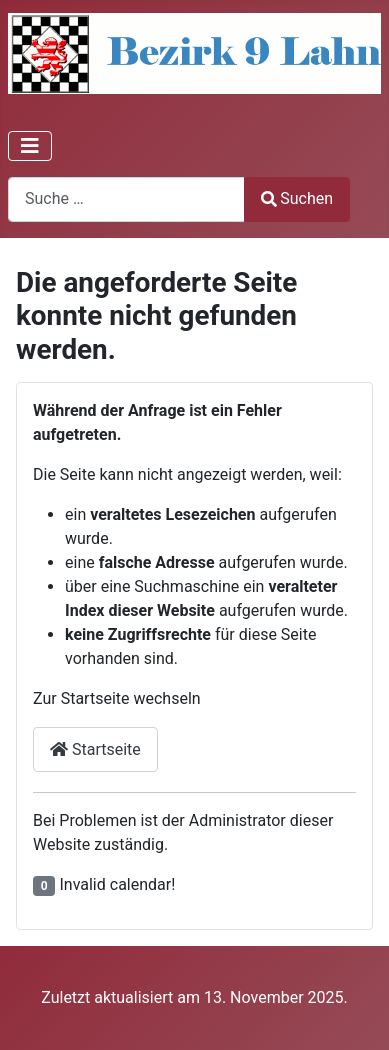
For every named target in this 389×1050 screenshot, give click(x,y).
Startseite (95, 749)
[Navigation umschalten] (30, 146)
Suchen (297, 198)
